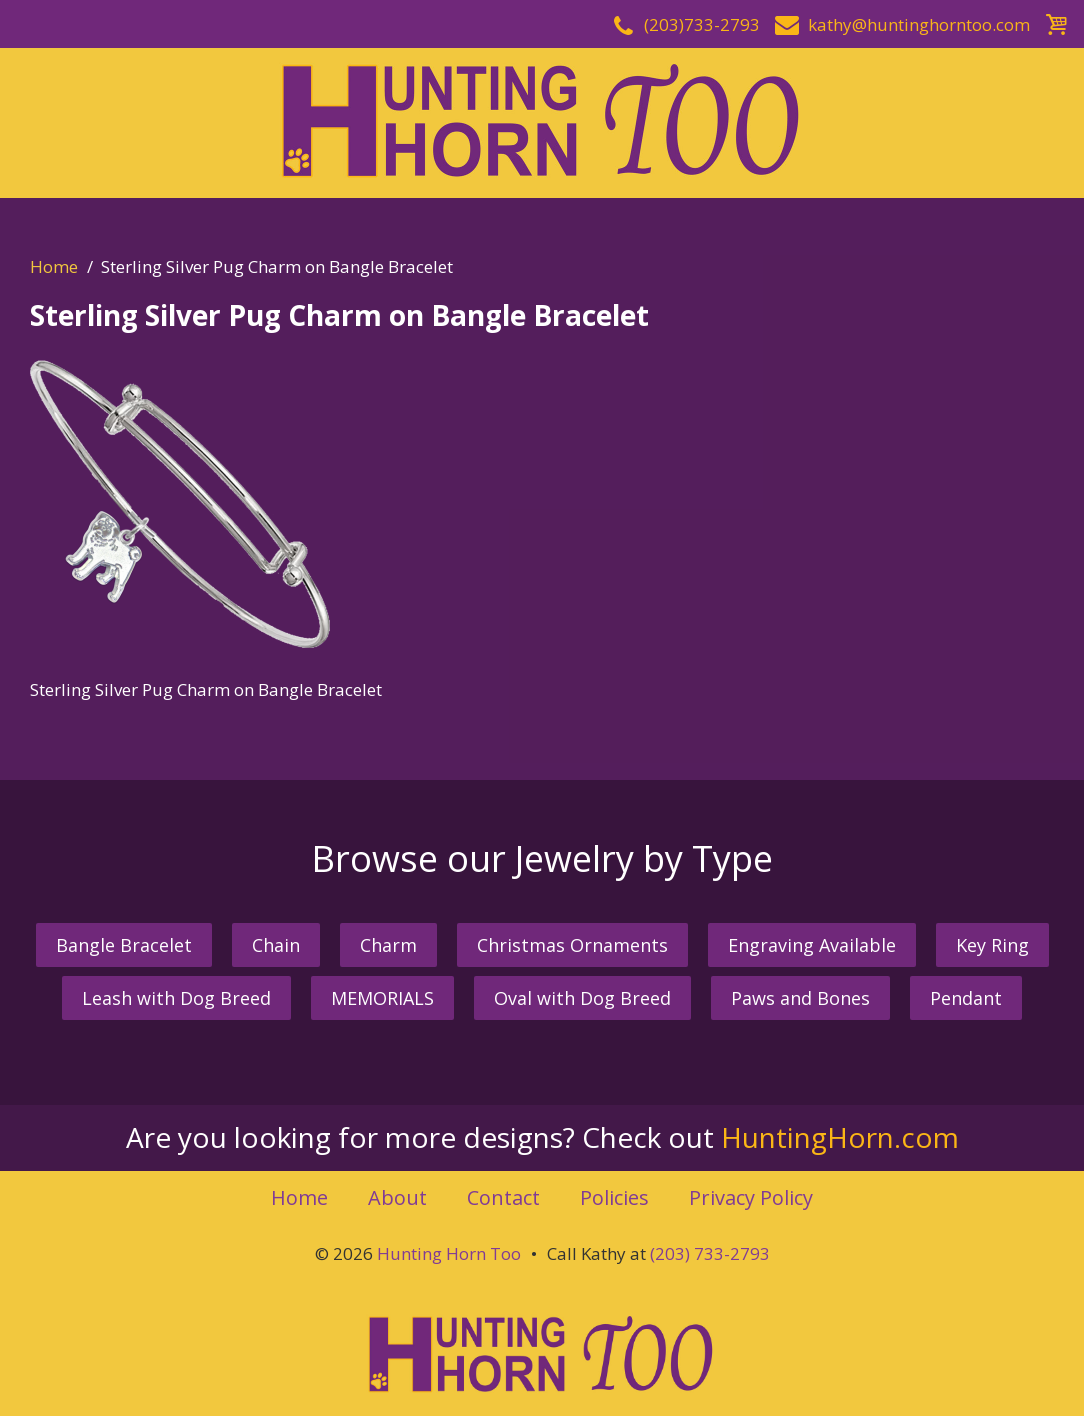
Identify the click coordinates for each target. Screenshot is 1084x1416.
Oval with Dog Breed (582, 998)
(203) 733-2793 (710, 1253)
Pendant (966, 998)
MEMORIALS (382, 998)
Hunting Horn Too (449, 1253)
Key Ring (992, 945)
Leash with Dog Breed (176, 998)
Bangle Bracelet (124, 945)
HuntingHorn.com (840, 1137)
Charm (388, 945)
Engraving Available (812, 945)
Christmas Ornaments (572, 945)
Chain (276, 945)
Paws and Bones (800, 998)
